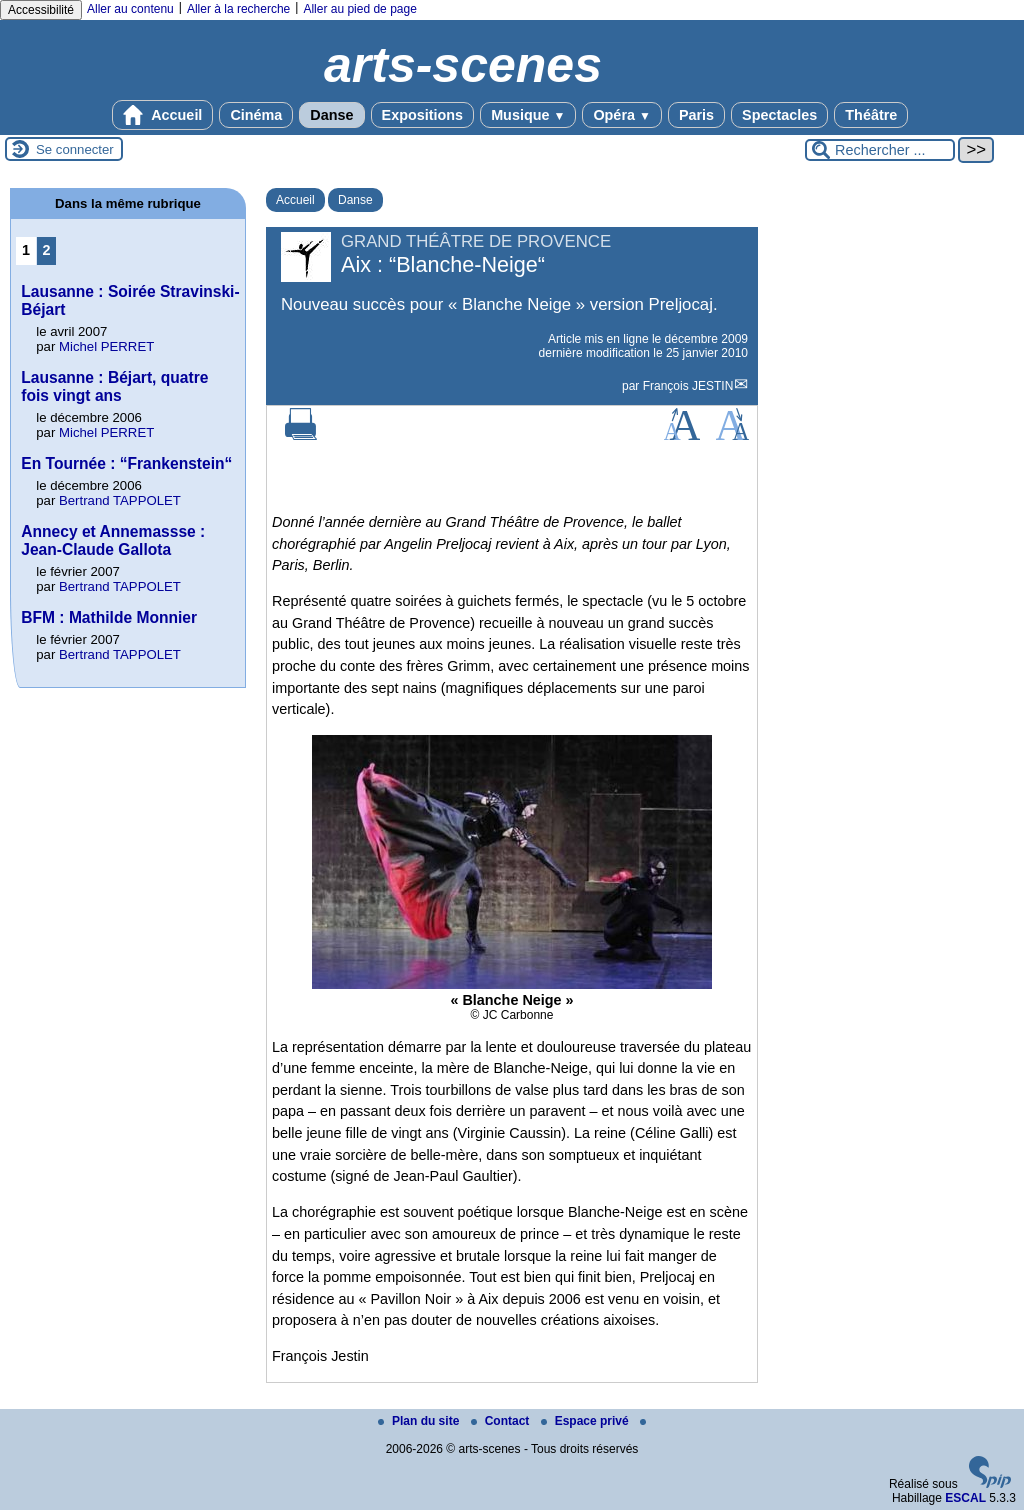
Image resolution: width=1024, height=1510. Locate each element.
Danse (331, 115)
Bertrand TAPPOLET (120, 500)
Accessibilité (41, 10)
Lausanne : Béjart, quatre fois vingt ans (114, 386)
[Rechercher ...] (880, 150)
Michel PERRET (106, 346)
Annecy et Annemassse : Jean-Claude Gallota (113, 540)
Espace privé (586, 1421)
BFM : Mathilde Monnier (109, 617)
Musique (528, 115)
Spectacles (779, 115)
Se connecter (75, 149)
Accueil (163, 115)
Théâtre (871, 115)
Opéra (621, 115)
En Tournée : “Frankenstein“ (126, 463)
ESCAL (965, 1498)
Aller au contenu (130, 9)
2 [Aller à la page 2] (47, 250)
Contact (502, 1421)
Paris (696, 115)
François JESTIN (688, 386)
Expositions (423, 115)
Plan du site (420, 1421)
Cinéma (256, 115)
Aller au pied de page (359, 9)
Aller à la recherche (238, 9)
